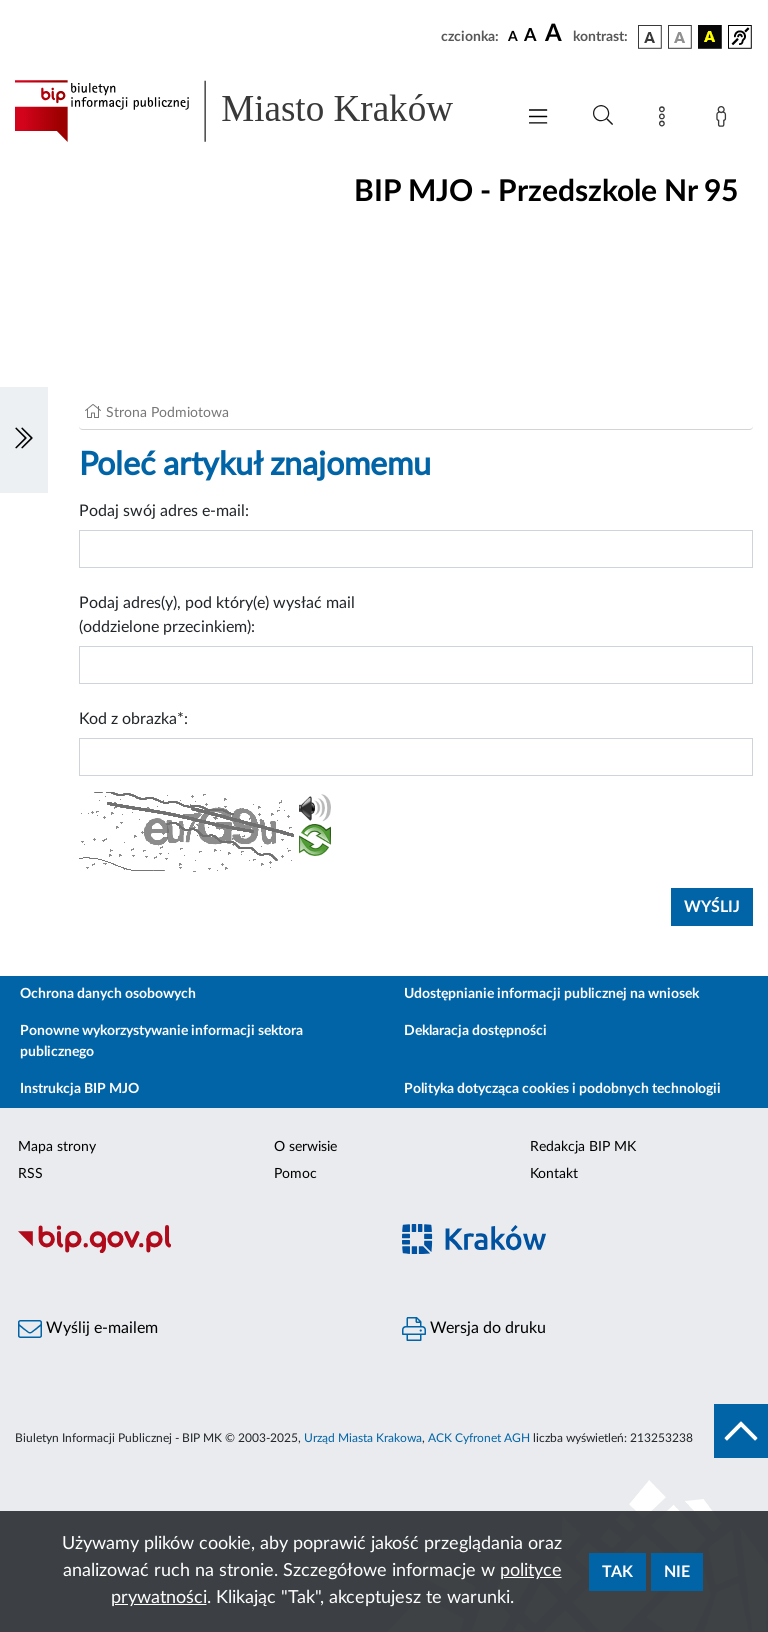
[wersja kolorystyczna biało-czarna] (680, 37)
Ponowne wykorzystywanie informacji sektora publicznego (161, 1041)
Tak (617, 1572)
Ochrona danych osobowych (108, 994)
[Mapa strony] (666, 120)
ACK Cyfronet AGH (479, 1438)
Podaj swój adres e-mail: (164, 511)
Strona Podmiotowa (167, 413)
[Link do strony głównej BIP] (254, 111)
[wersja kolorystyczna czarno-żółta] (710, 37)
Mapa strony (57, 1147)
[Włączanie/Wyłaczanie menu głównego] (538, 118)
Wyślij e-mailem (88, 1329)
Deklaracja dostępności (475, 1031)
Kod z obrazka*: (133, 719)
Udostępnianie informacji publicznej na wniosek (551, 994)
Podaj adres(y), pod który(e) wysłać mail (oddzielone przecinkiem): (217, 615)
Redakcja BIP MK (583, 1147)
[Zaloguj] (725, 120)
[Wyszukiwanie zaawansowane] (603, 116)
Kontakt (554, 1174)
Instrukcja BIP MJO (79, 1089)
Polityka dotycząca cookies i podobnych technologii (562, 1089)
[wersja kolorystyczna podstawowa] (650, 37)
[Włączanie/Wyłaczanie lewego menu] (24, 440)
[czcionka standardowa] (513, 36)
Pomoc (295, 1174)
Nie (677, 1572)
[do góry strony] (741, 1431)
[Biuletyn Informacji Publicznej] (192, 1250)
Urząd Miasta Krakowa (363, 1438)
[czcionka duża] (556, 34)
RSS (30, 1174)
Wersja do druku (474, 1329)
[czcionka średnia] (530, 36)
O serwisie (305, 1147)
